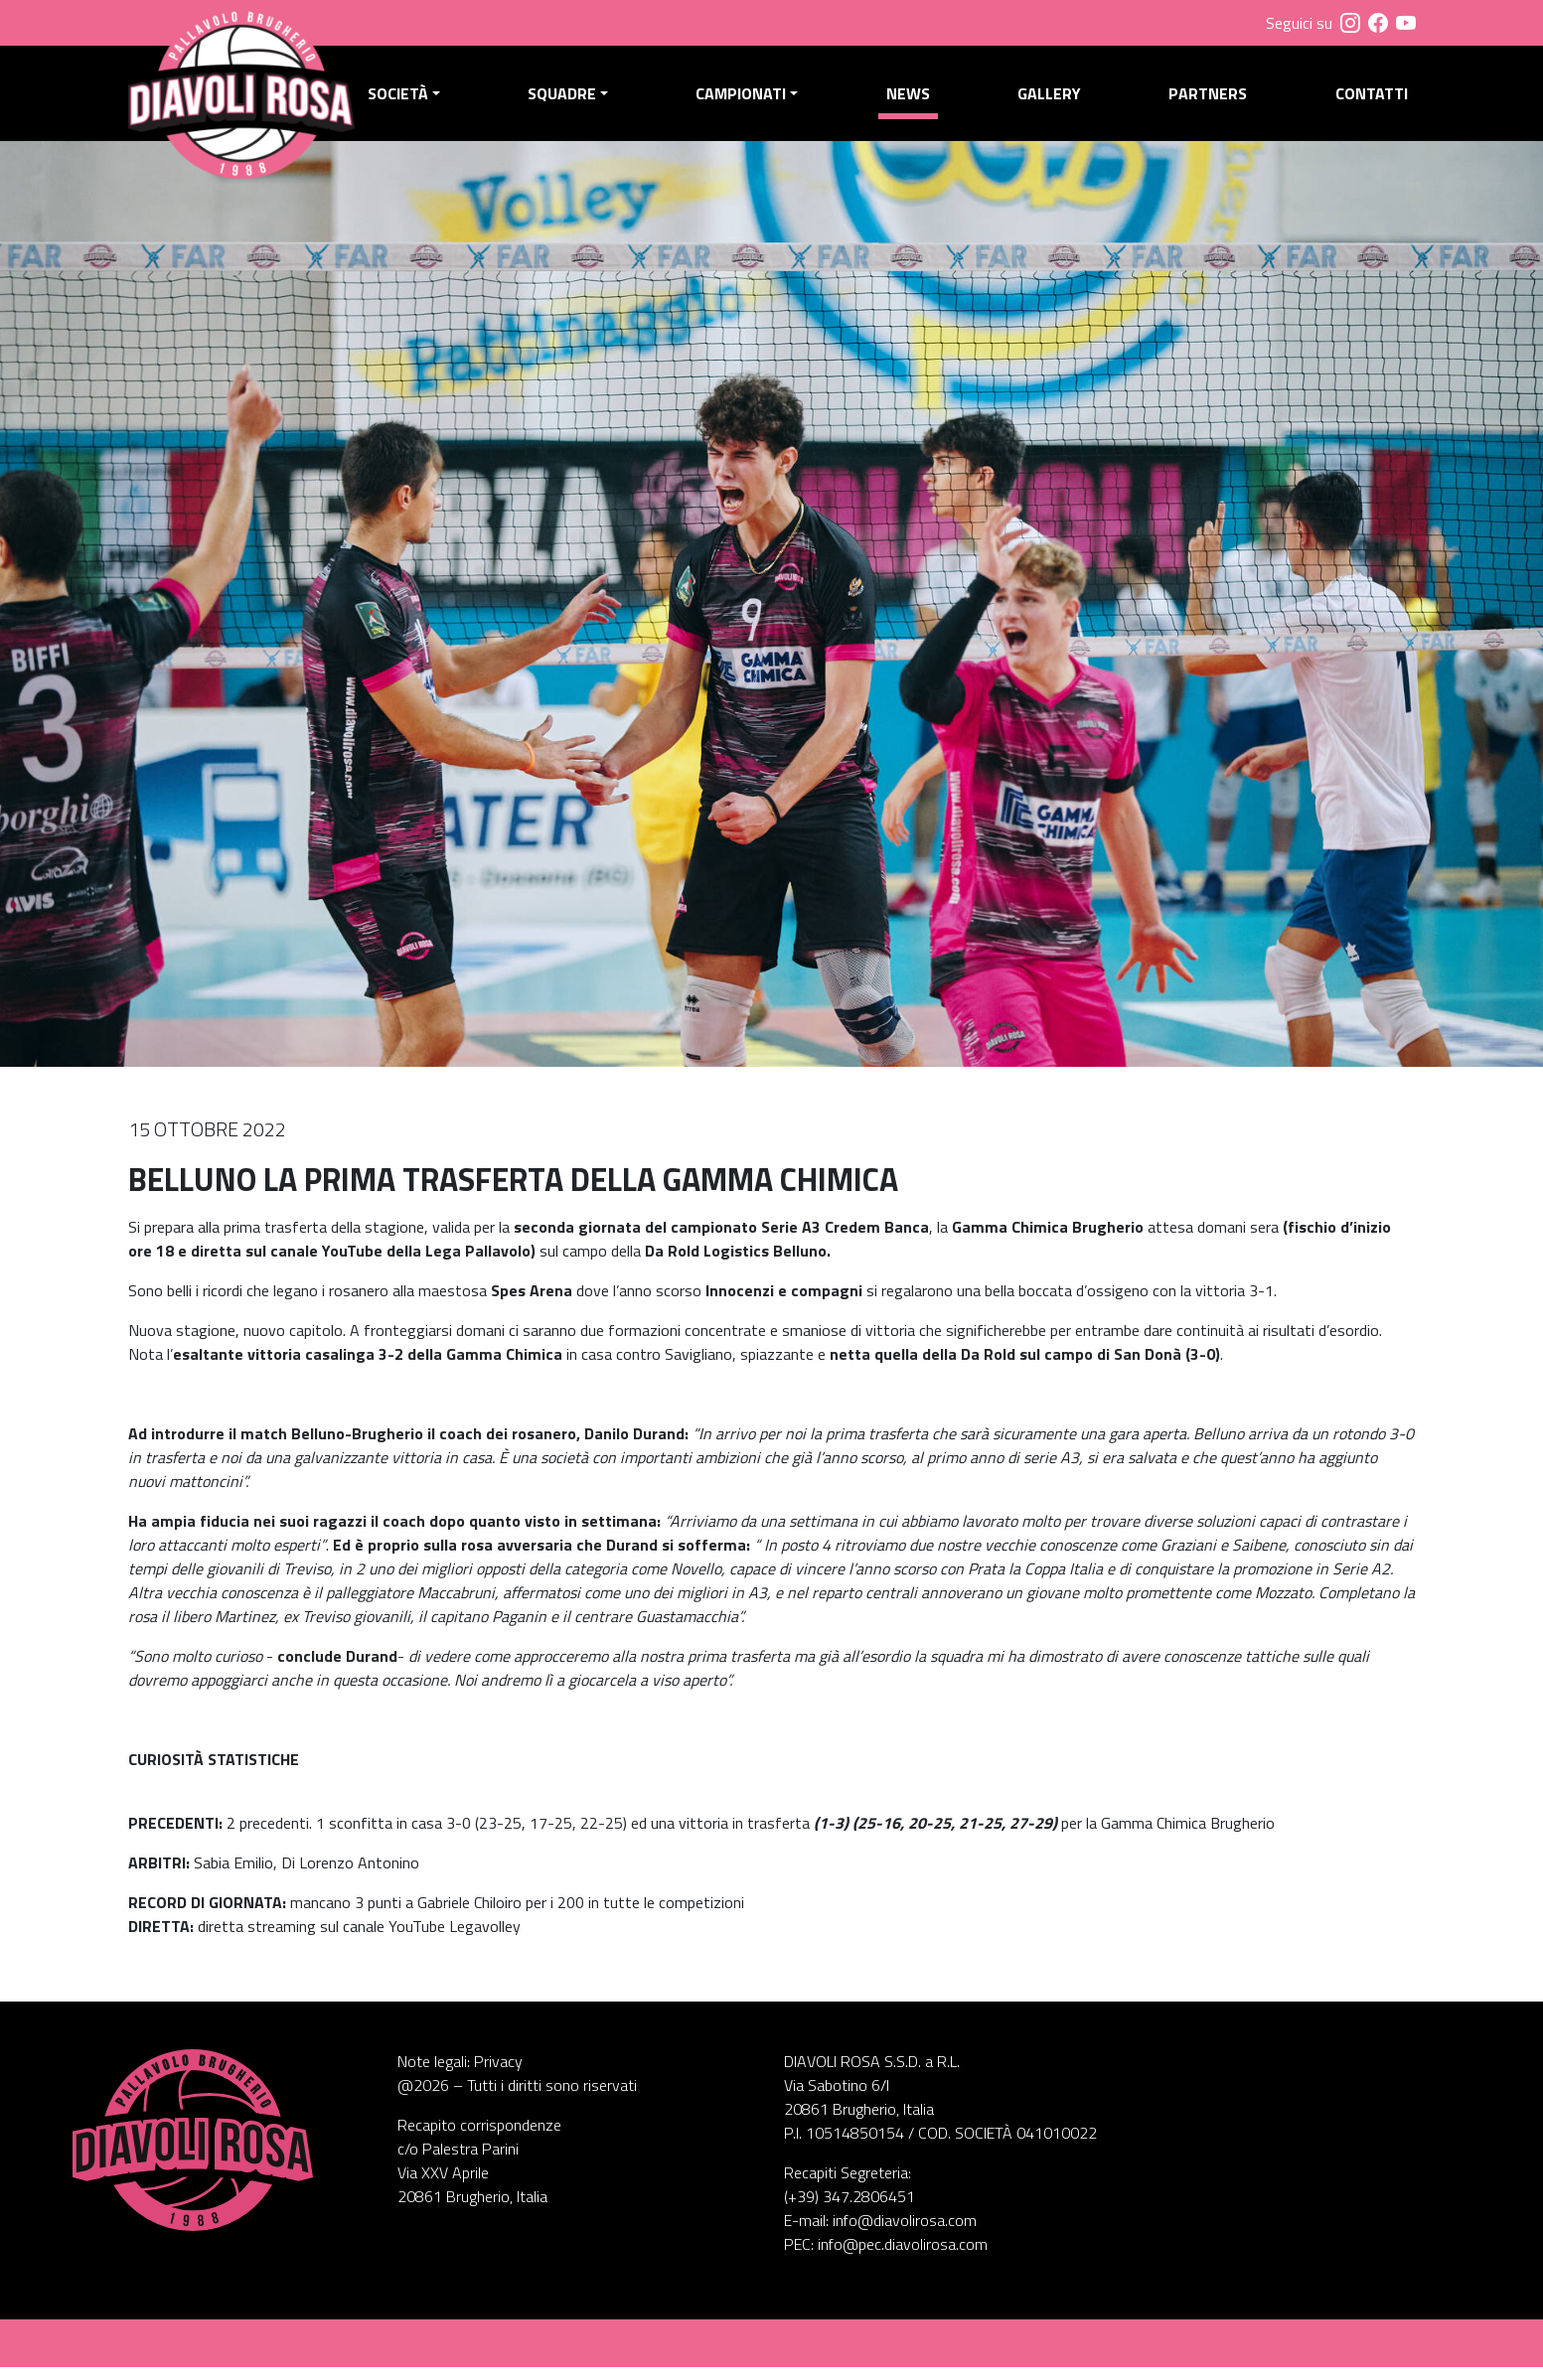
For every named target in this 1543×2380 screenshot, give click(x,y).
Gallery (1053, 100)
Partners (1209, 100)
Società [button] (409, 100)
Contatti (1370, 100)
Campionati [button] (748, 100)
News (913, 100)
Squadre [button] (571, 100)
